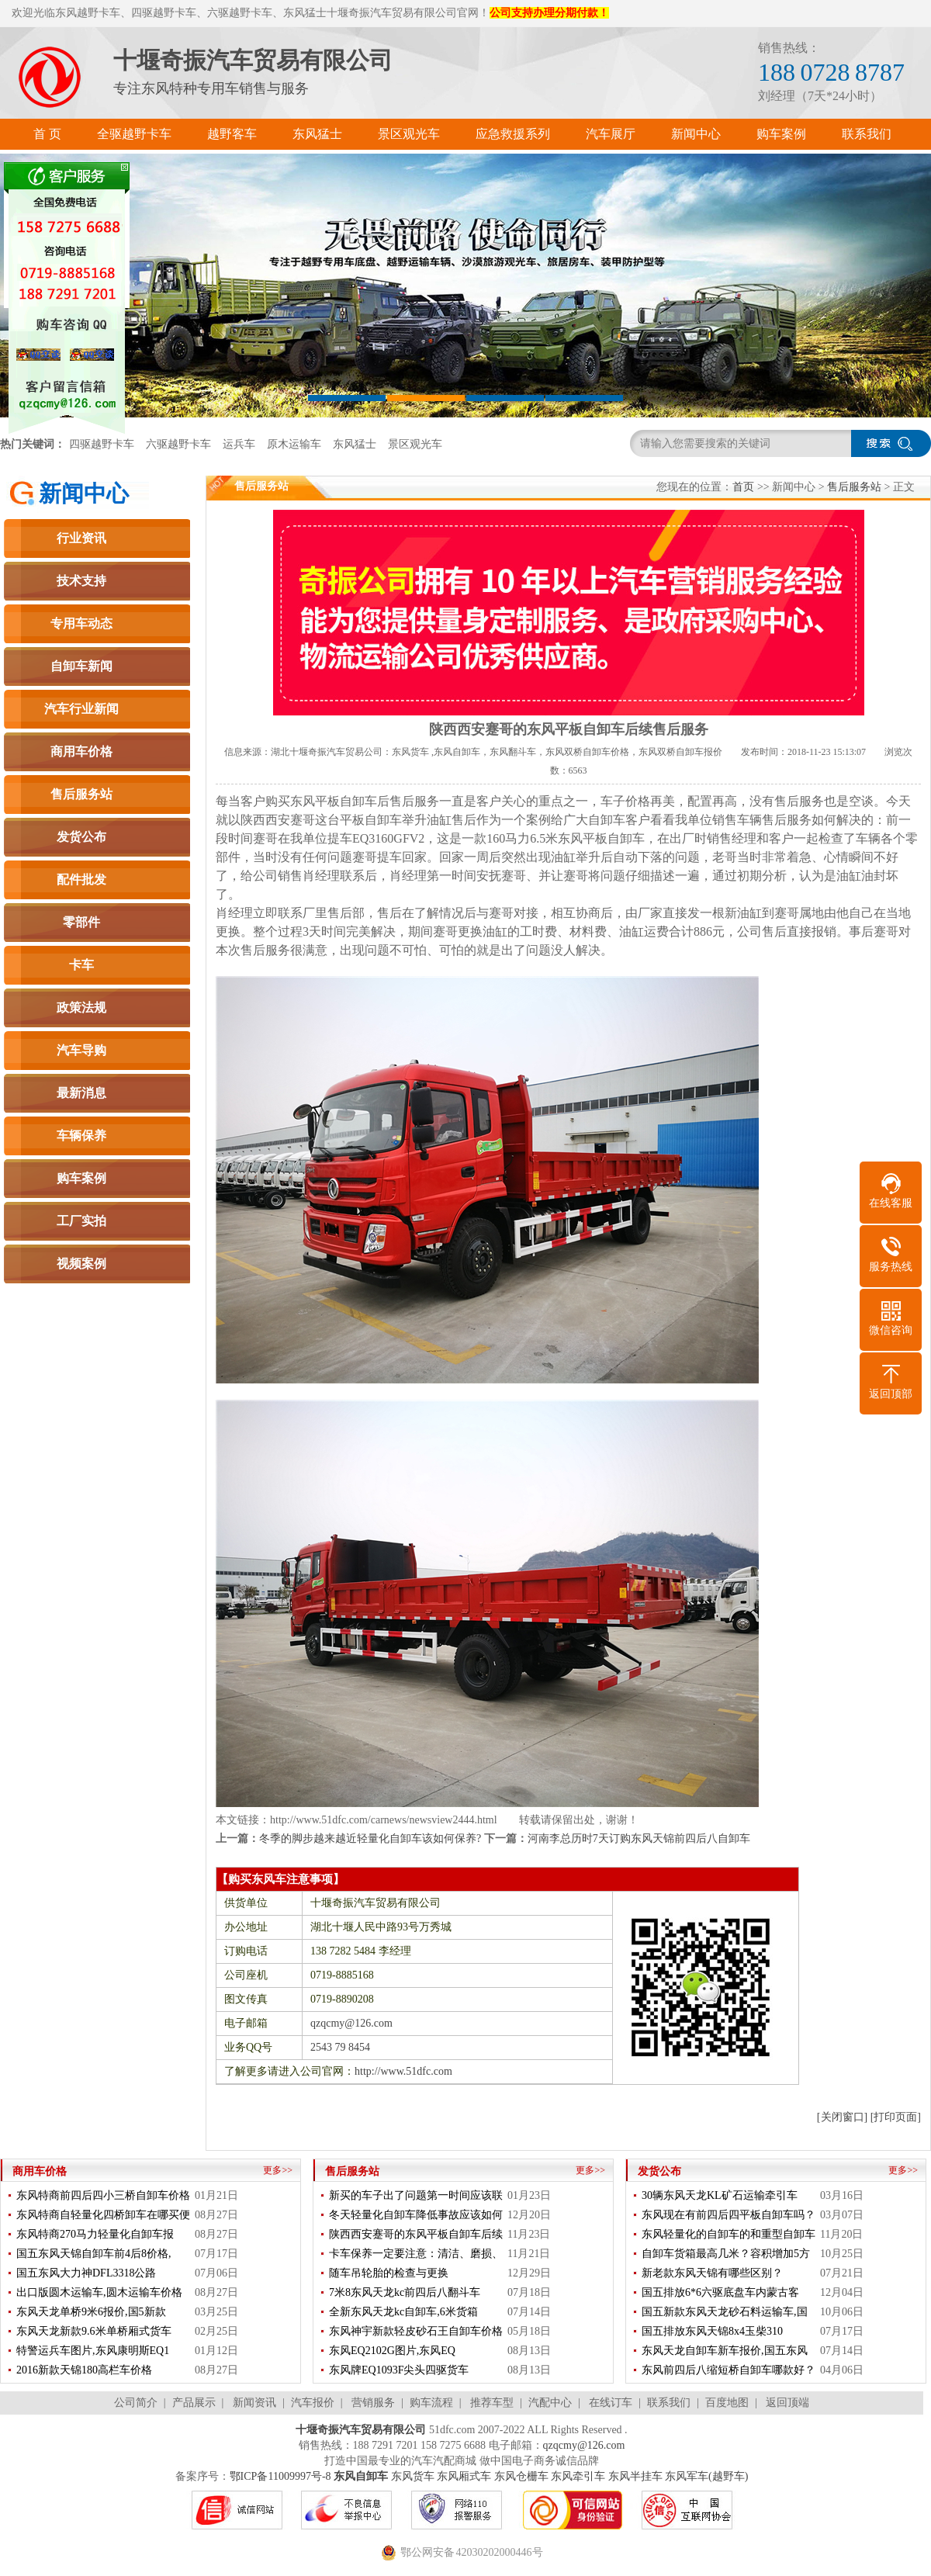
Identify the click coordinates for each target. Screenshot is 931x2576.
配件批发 (81, 879)
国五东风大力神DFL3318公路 (86, 2273)
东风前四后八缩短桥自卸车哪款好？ (728, 2370)
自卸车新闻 (81, 666)
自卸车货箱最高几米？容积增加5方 (726, 2253)
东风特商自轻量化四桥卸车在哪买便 (103, 2215)
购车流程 (431, 2402)
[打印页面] (895, 2117)
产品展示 (194, 2402)
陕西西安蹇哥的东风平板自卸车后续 (416, 2234)
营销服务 (373, 2402)
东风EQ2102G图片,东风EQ (392, 2350)
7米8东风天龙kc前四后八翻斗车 (404, 2292)
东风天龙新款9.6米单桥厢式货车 (93, 2331)
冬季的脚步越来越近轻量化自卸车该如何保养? (370, 1838)
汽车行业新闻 (81, 708)
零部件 (81, 922)
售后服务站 (81, 794)
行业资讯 (81, 538)
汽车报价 (312, 2402)
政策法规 (81, 1007)
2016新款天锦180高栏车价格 (84, 2370)
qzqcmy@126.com (351, 2023)
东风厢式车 (464, 2476)
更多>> (277, 2170)
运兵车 (239, 444)
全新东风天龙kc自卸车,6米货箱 (403, 2312)
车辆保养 (81, 1135)
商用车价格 (81, 751)
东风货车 (412, 2476)
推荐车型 (492, 2402)
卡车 (81, 964)
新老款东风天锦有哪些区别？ (712, 2273)
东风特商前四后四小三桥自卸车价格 (103, 2195)
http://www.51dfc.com (403, 2071)
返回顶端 (787, 2402)
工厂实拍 (81, 1220)
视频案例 (81, 1263)
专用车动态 (81, 623)
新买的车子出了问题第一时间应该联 (416, 2195)
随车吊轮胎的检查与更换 (388, 2273)
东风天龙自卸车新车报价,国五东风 (725, 2350)
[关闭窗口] (842, 2117)
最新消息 (81, 1092)
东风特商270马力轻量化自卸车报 (95, 2234)
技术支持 (81, 580)
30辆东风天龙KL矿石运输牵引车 (720, 2195)
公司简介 (135, 2402)
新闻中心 (84, 493)
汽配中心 (550, 2402)
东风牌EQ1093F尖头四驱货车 (399, 2370)
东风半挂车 (635, 2476)
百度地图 (727, 2402)
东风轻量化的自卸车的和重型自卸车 (728, 2234)
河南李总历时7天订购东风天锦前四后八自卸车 (639, 1838)
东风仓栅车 (521, 2476)
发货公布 (81, 836)
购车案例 (81, 1178)
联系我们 (668, 2402)
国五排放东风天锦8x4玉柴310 (712, 2331)
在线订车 (610, 2402)
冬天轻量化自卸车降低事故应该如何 (416, 2215)
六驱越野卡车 (178, 444)
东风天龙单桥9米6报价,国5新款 (91, 2312)
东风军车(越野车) (706, 2476)
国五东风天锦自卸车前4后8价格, (93, 2253)
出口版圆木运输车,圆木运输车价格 (99, 2292)
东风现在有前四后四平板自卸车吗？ (728, 2215)
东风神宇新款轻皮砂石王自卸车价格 (416, 2331)
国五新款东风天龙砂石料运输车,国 (725, 2312)
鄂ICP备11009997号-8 (280, 2476)
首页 (743, 487)
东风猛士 (354, 444)
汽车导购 (81, 1050)
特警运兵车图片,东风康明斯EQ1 (92, 2350)
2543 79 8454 (340, 2047)
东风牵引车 (578, 2476)
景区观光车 (415, 444)
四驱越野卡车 (101, 444)
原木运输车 (294, 444)
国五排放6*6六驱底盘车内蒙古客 (720, 2292)
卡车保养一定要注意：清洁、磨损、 (416, 2253)
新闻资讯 (254, 2402)
